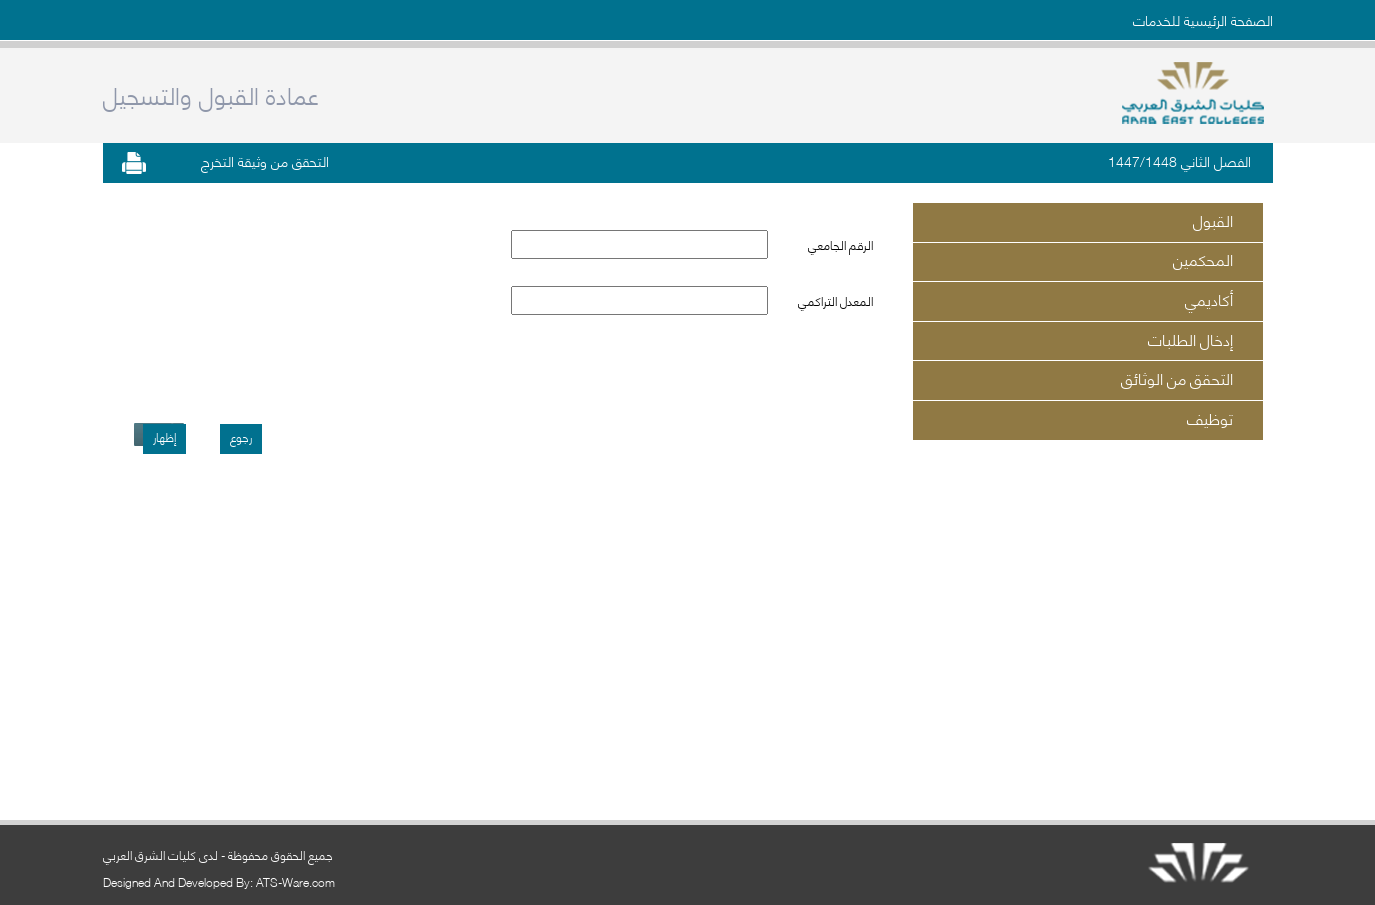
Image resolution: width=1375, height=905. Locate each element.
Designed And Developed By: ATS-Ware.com (219, 881)
